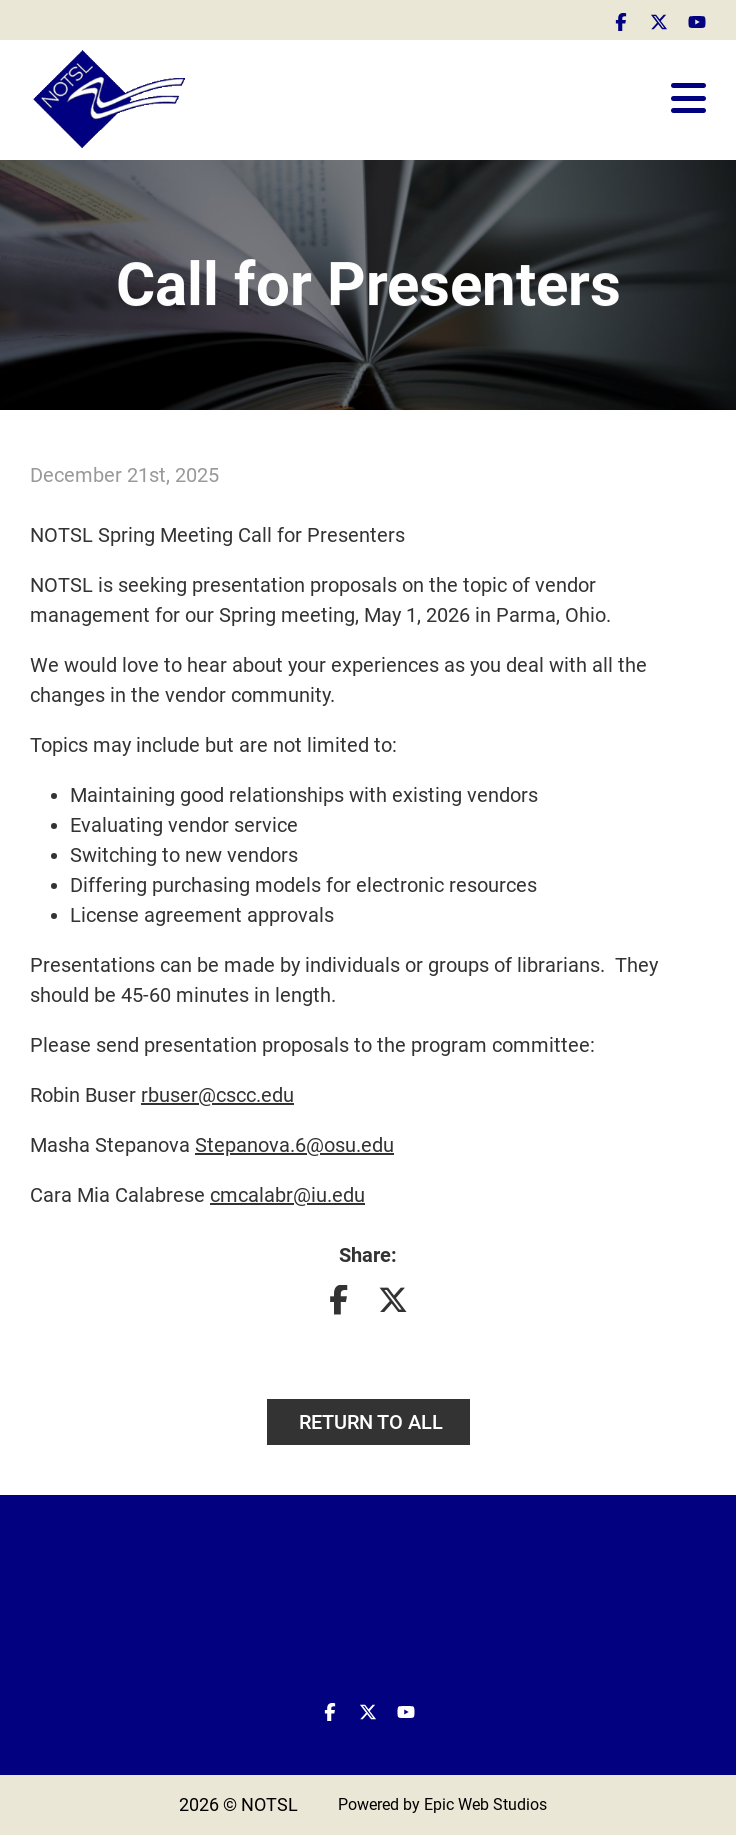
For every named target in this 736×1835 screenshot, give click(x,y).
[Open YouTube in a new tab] (697, 20)
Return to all (368, 1422)
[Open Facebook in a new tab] (621, 20)
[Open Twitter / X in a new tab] (659, 20)
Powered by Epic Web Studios (442, 1804)
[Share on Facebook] (338, 1304)
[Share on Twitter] (393, 1304)
